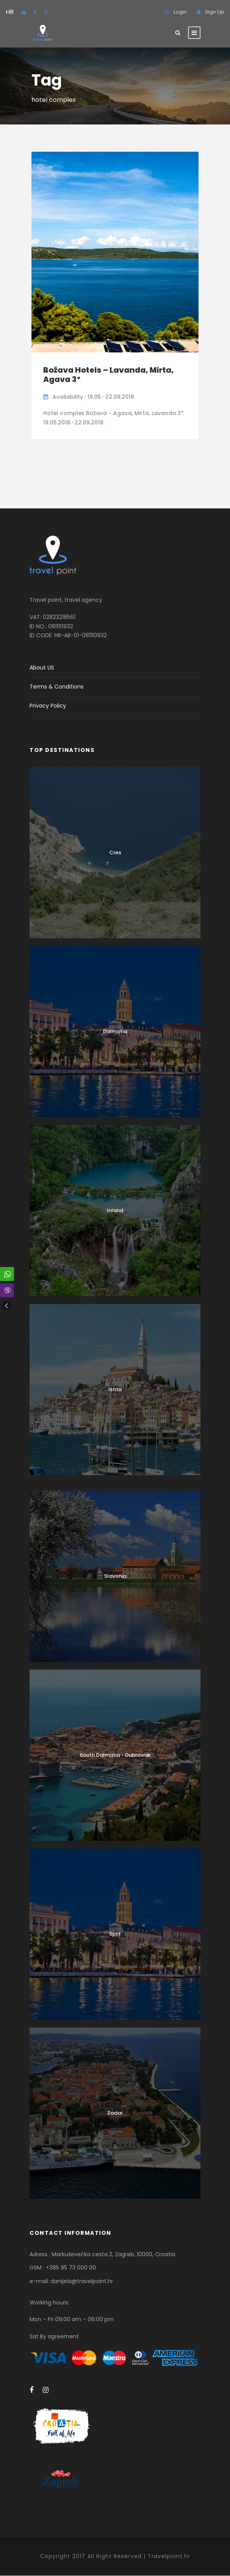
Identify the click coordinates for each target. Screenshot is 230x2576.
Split (115, 1934)
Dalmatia (115, 1031)
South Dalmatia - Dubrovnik (115, 1755)
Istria (115, 1389)
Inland (115, 1210)
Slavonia (115, 1576)
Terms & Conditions (57, 686)
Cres (115, 852)
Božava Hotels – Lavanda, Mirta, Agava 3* (108, 374)
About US (42, 667)
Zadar (115, 2113)
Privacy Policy (48, 706)
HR (10, 11)
